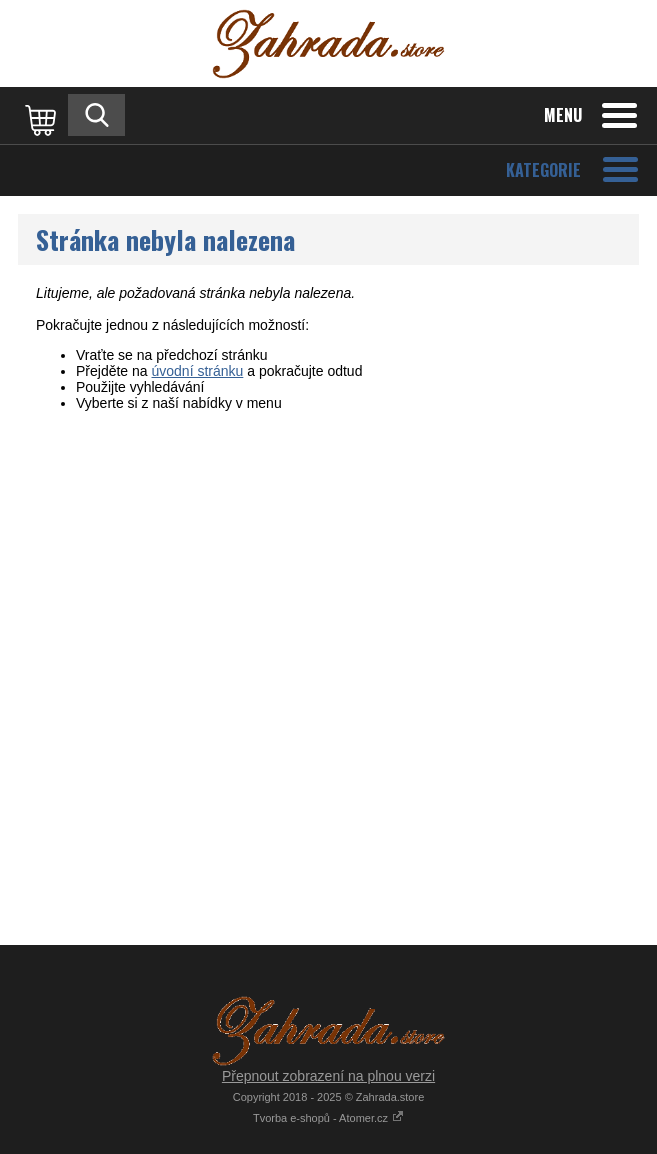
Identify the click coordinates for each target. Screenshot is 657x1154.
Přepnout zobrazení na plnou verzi (328, 1076)
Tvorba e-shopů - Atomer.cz (328, 1118)
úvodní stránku (198, 371)
